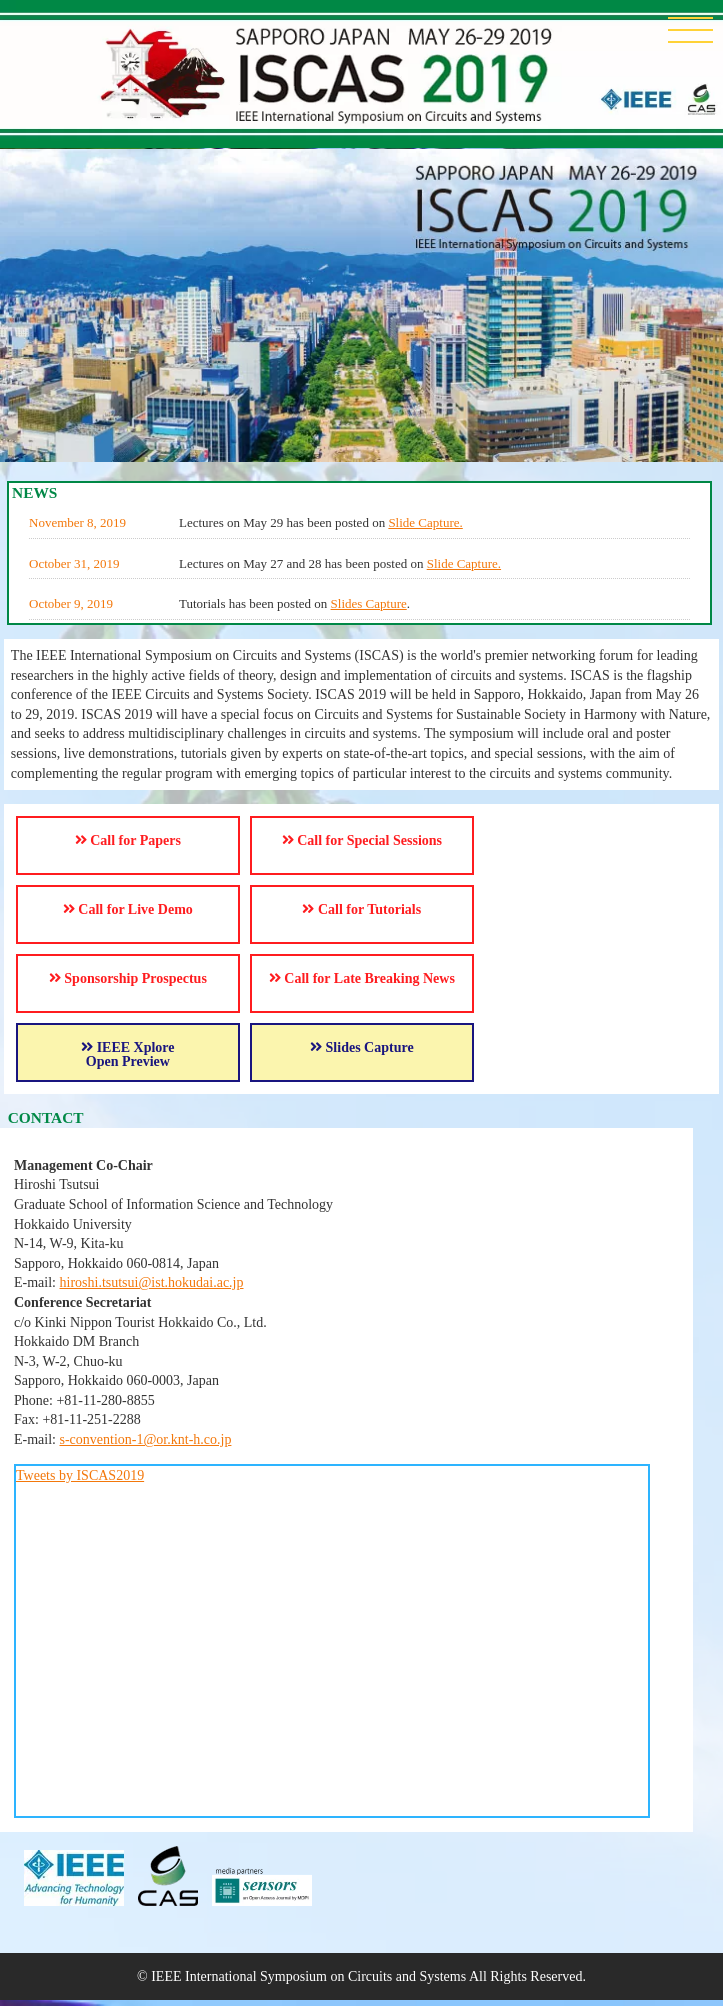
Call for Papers (128, 840)
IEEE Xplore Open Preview (127, 1054)
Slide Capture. (425, 522)
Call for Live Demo (128, 909)
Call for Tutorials (361, 909)
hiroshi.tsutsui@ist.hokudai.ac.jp (152, 1282)
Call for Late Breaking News (362, 978)
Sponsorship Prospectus (128, 978)
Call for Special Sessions (362, 840)
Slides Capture (369, 603)
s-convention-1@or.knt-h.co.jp (146, 1439)
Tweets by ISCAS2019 (80, 1475)
